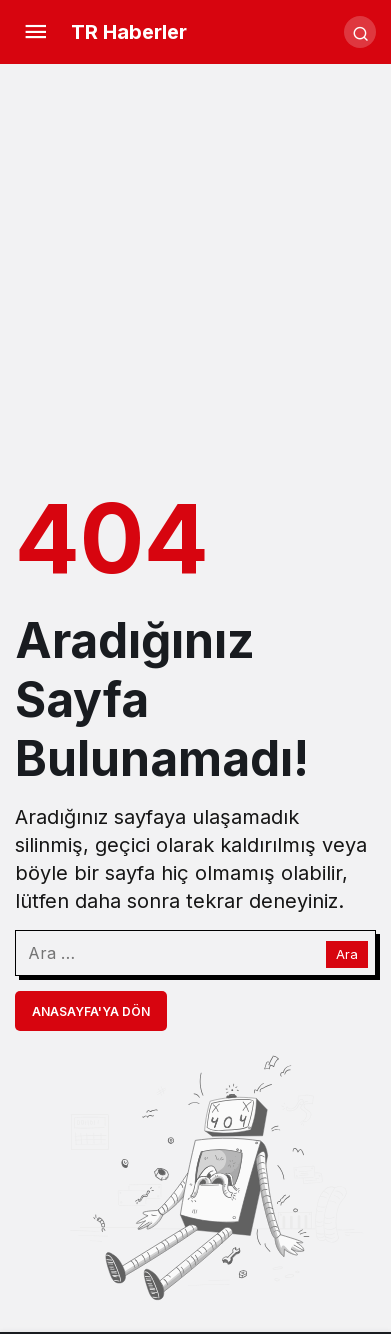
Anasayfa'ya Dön (91, 1011)
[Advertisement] (195, 274)
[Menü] (35, 32)
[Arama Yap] (360, 32)
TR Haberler (129, 32)
